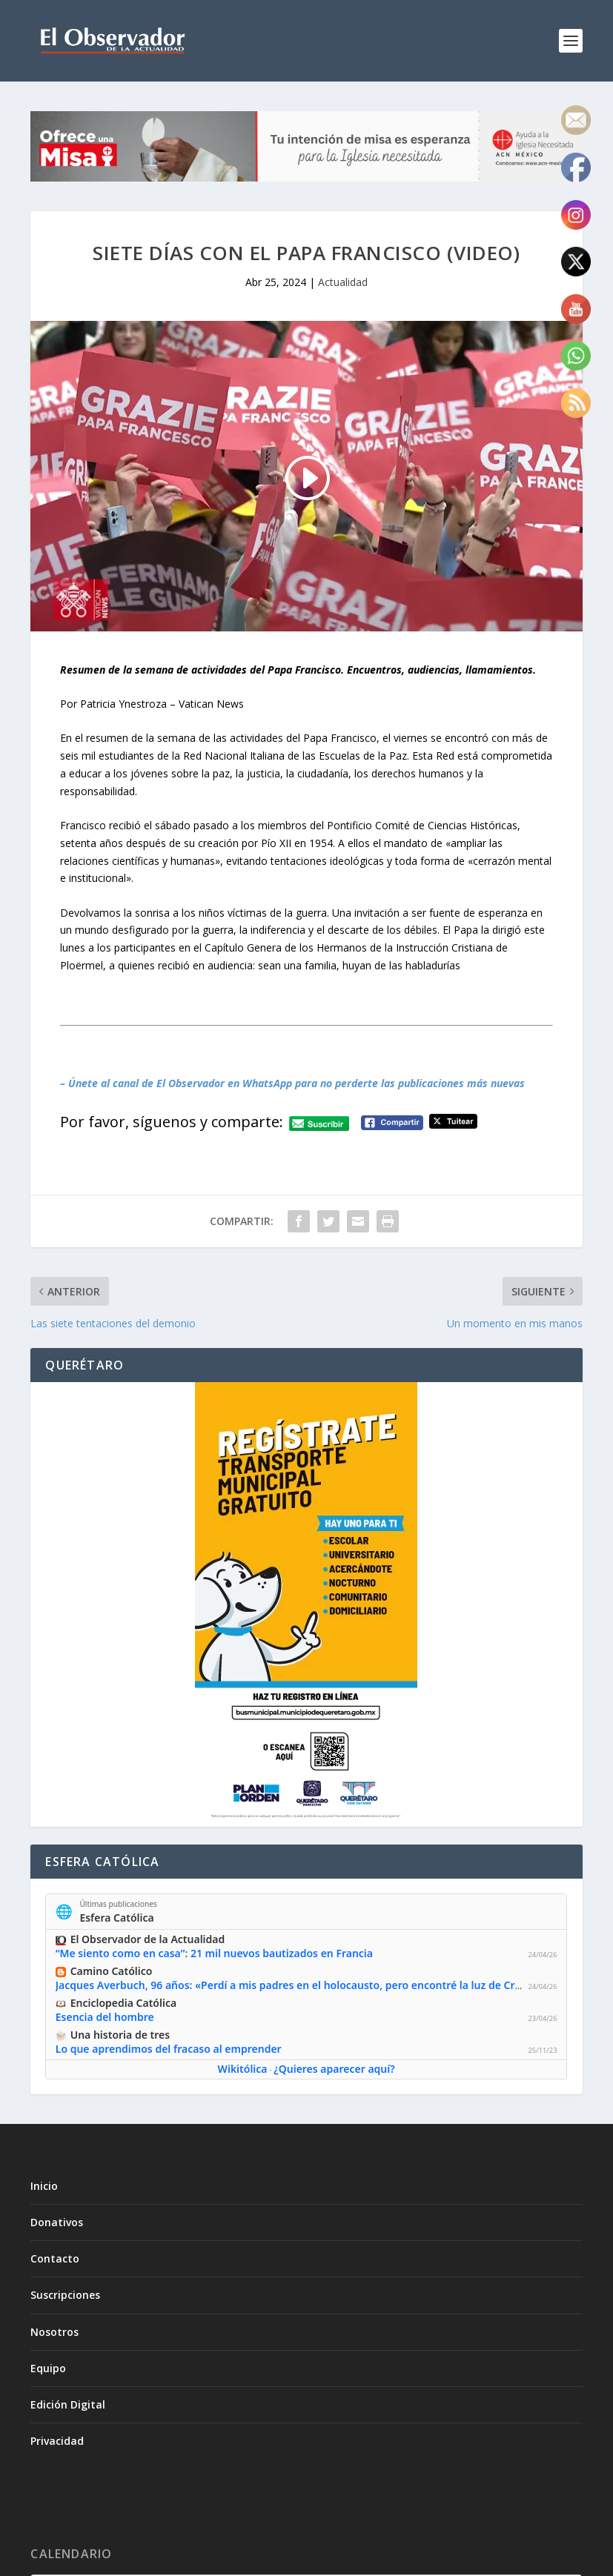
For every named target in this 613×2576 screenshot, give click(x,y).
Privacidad (57, 2441)
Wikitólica (243, 2069)
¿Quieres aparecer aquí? (334, 2069)
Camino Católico (111, 1971)
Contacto (54, 2258)
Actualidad (343, 282)
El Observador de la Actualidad (147, 1939)
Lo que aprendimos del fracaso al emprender (169, 2049)
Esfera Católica (117, 1917)
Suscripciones (65, 2295)
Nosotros (54, 2332)
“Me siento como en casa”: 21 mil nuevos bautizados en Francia (214, 1953)
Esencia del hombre (105, 2017)
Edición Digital (67, 2404)
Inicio (44, 2186)
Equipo (48, 2368)
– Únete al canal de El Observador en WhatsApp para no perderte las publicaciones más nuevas (292, 1083)
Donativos (56, 2222)
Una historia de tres (120, 2035)
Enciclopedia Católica (123, 2003)
